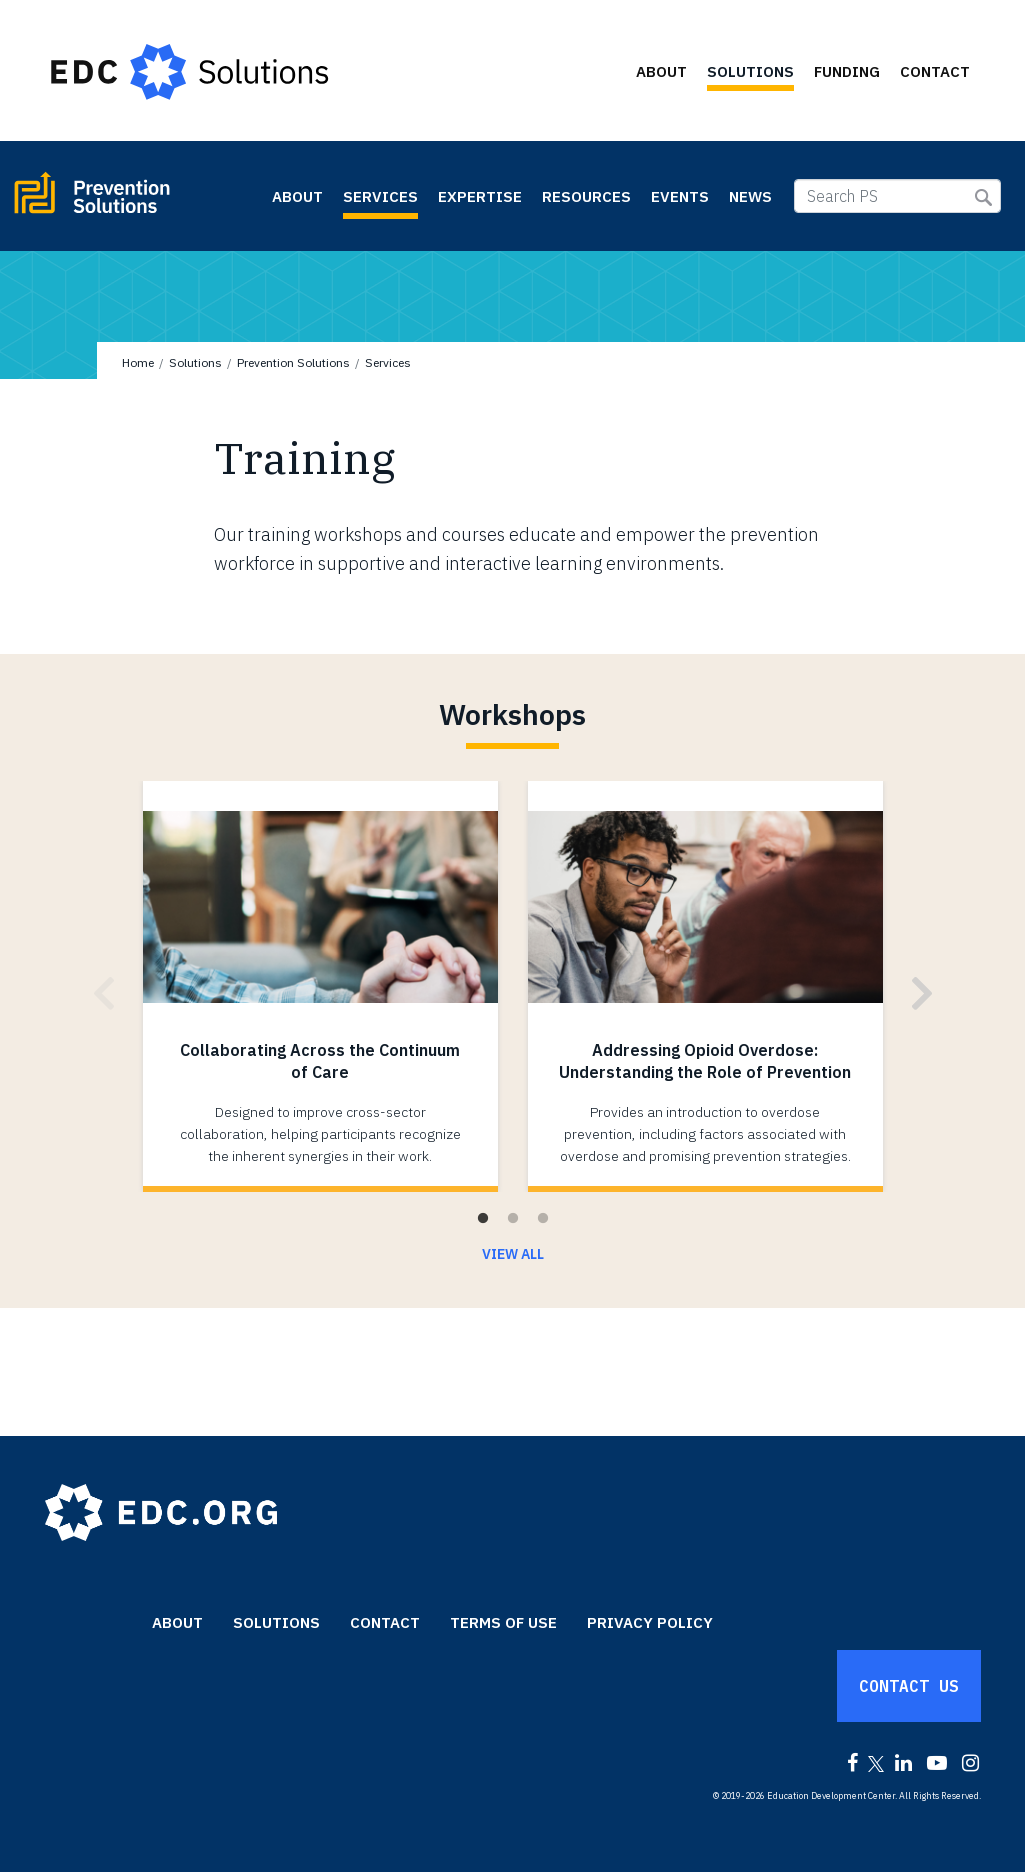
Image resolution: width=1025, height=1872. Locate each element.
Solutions (750, 71)
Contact (935, 71)
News (750, 196)
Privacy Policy (650, 1622)
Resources (586, 196)
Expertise (480, 196)
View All (513, 1254)
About (661, 71)
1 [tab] (483, 1219)
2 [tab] (513, 1219)
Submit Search (983, 197)
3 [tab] (543, 1219)
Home (138, 362)
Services (380, 196)
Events (680, 196)
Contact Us (909, 1686)
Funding (847, 71)
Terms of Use (503, 1622)
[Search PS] (897, 196)
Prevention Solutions (137, 201)
